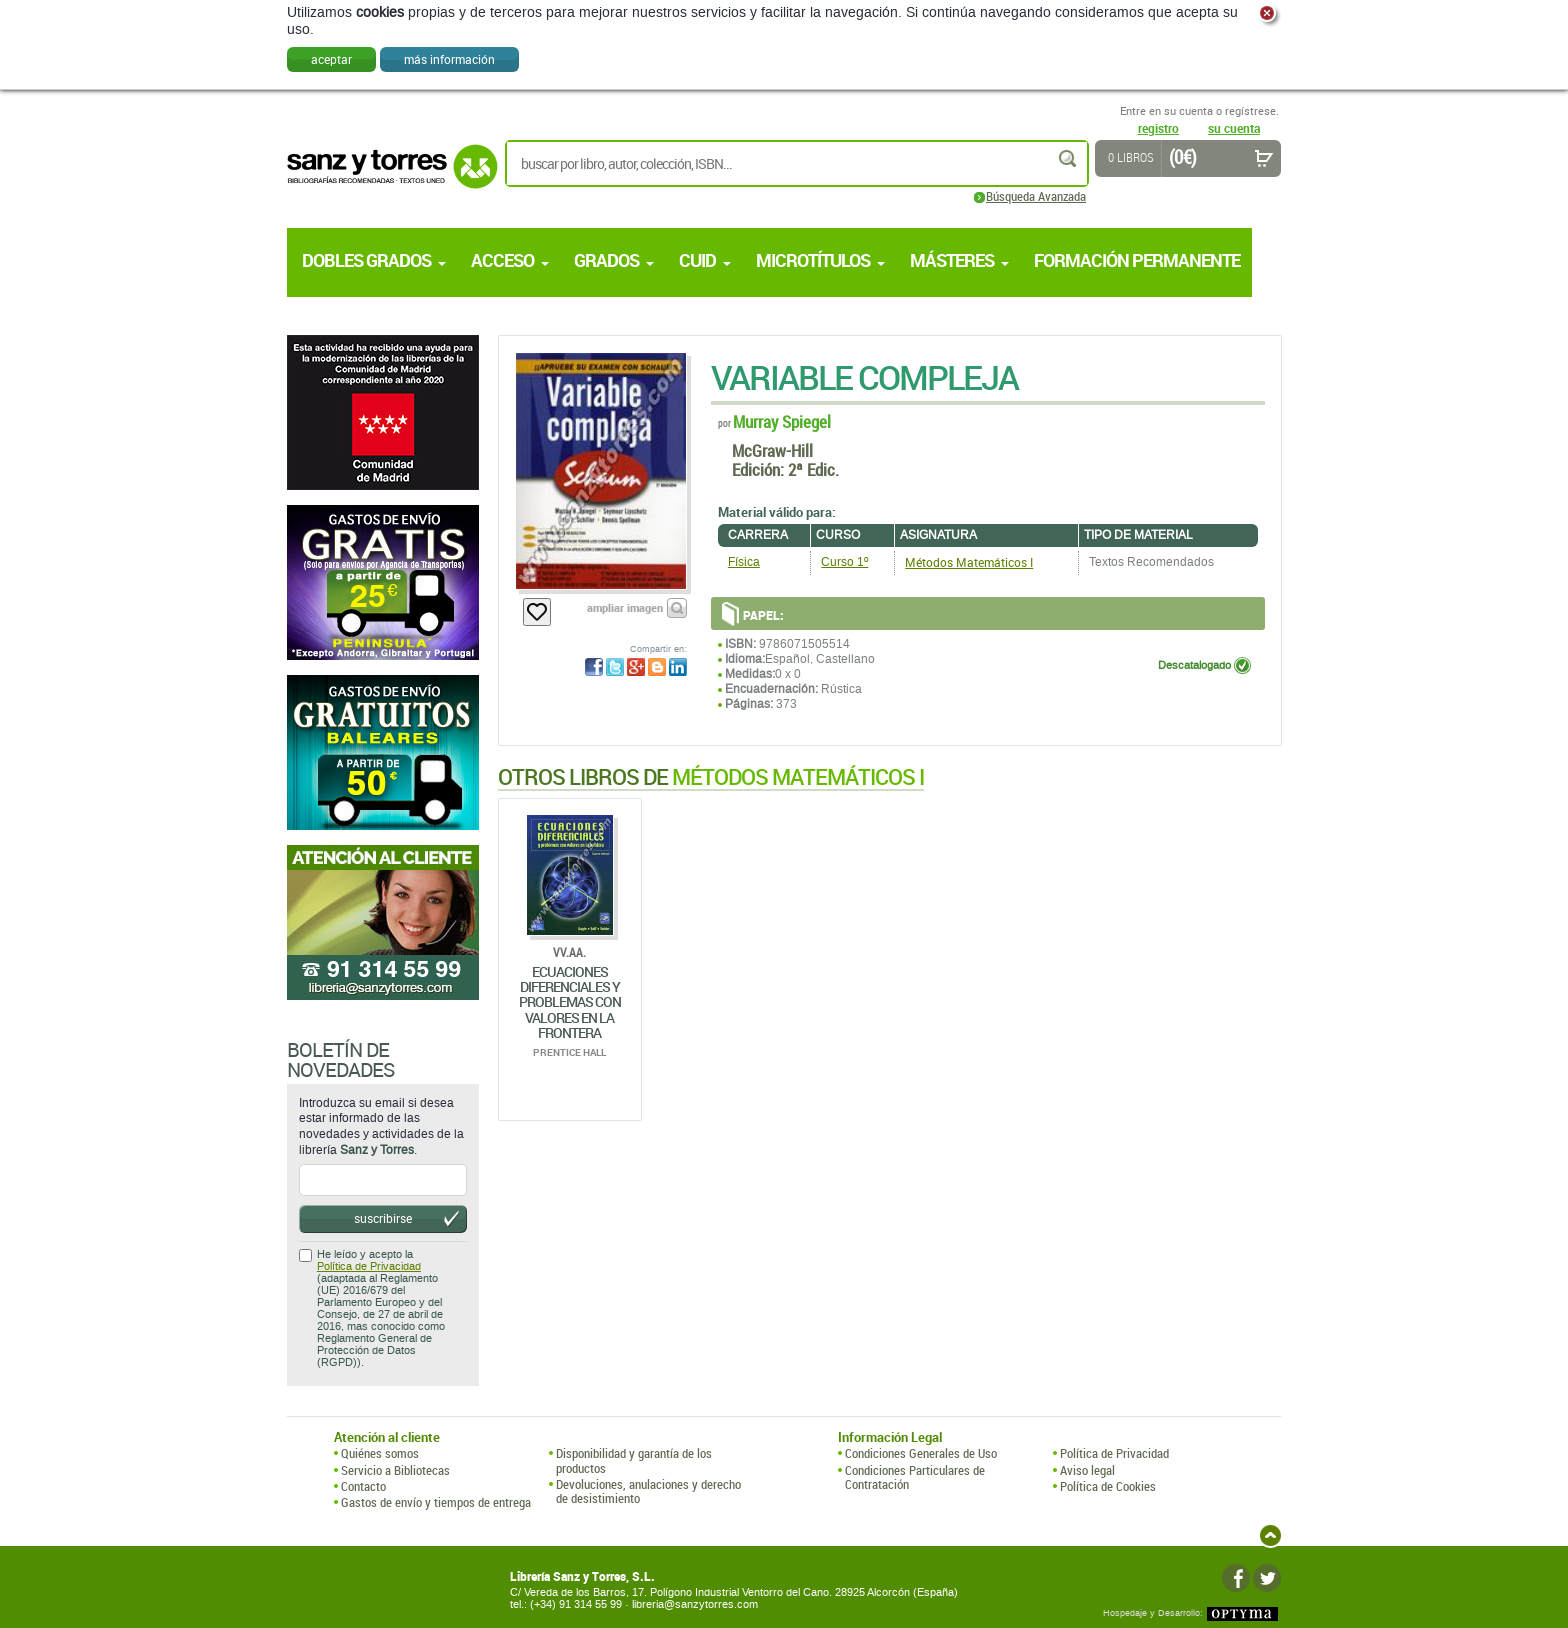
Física (744, 562)
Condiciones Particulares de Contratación (915, 1477)
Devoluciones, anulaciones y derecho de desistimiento (648, 1491)
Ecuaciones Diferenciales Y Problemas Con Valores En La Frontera (570, 1002)
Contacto (363, 1486)
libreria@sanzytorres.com (695, 1604)
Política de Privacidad (369, 1266)
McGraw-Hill (772, 450)
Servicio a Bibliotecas (395, 1470)
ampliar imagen (625, 607)
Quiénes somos (380, 1453)
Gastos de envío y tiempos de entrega (436, 1502)
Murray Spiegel (782, 421)
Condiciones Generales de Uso (921, 1453)
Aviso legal (1087, 1470)
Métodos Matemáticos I (969, 562)
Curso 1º (844, 562)
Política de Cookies (1108, 1486)
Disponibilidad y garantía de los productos (634, 1460)
